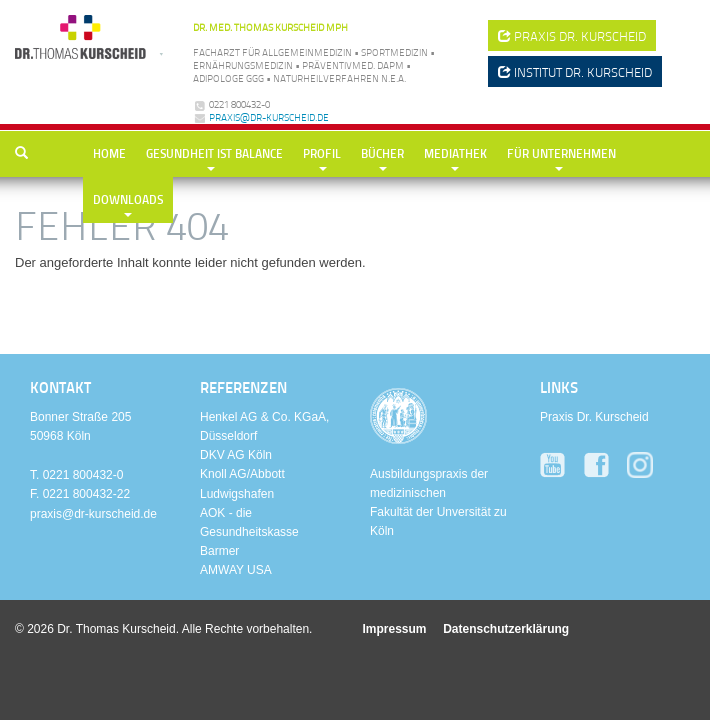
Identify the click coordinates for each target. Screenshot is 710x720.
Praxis (572, 36)
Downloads (128, 199)
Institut (575, 72)
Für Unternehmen (561, 153)
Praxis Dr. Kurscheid (594, 417)
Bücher (382, 153)
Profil (322, 153)
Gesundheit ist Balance (214, 153)
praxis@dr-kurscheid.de (269, 117)
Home (109, 153)
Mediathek (455, 153)
